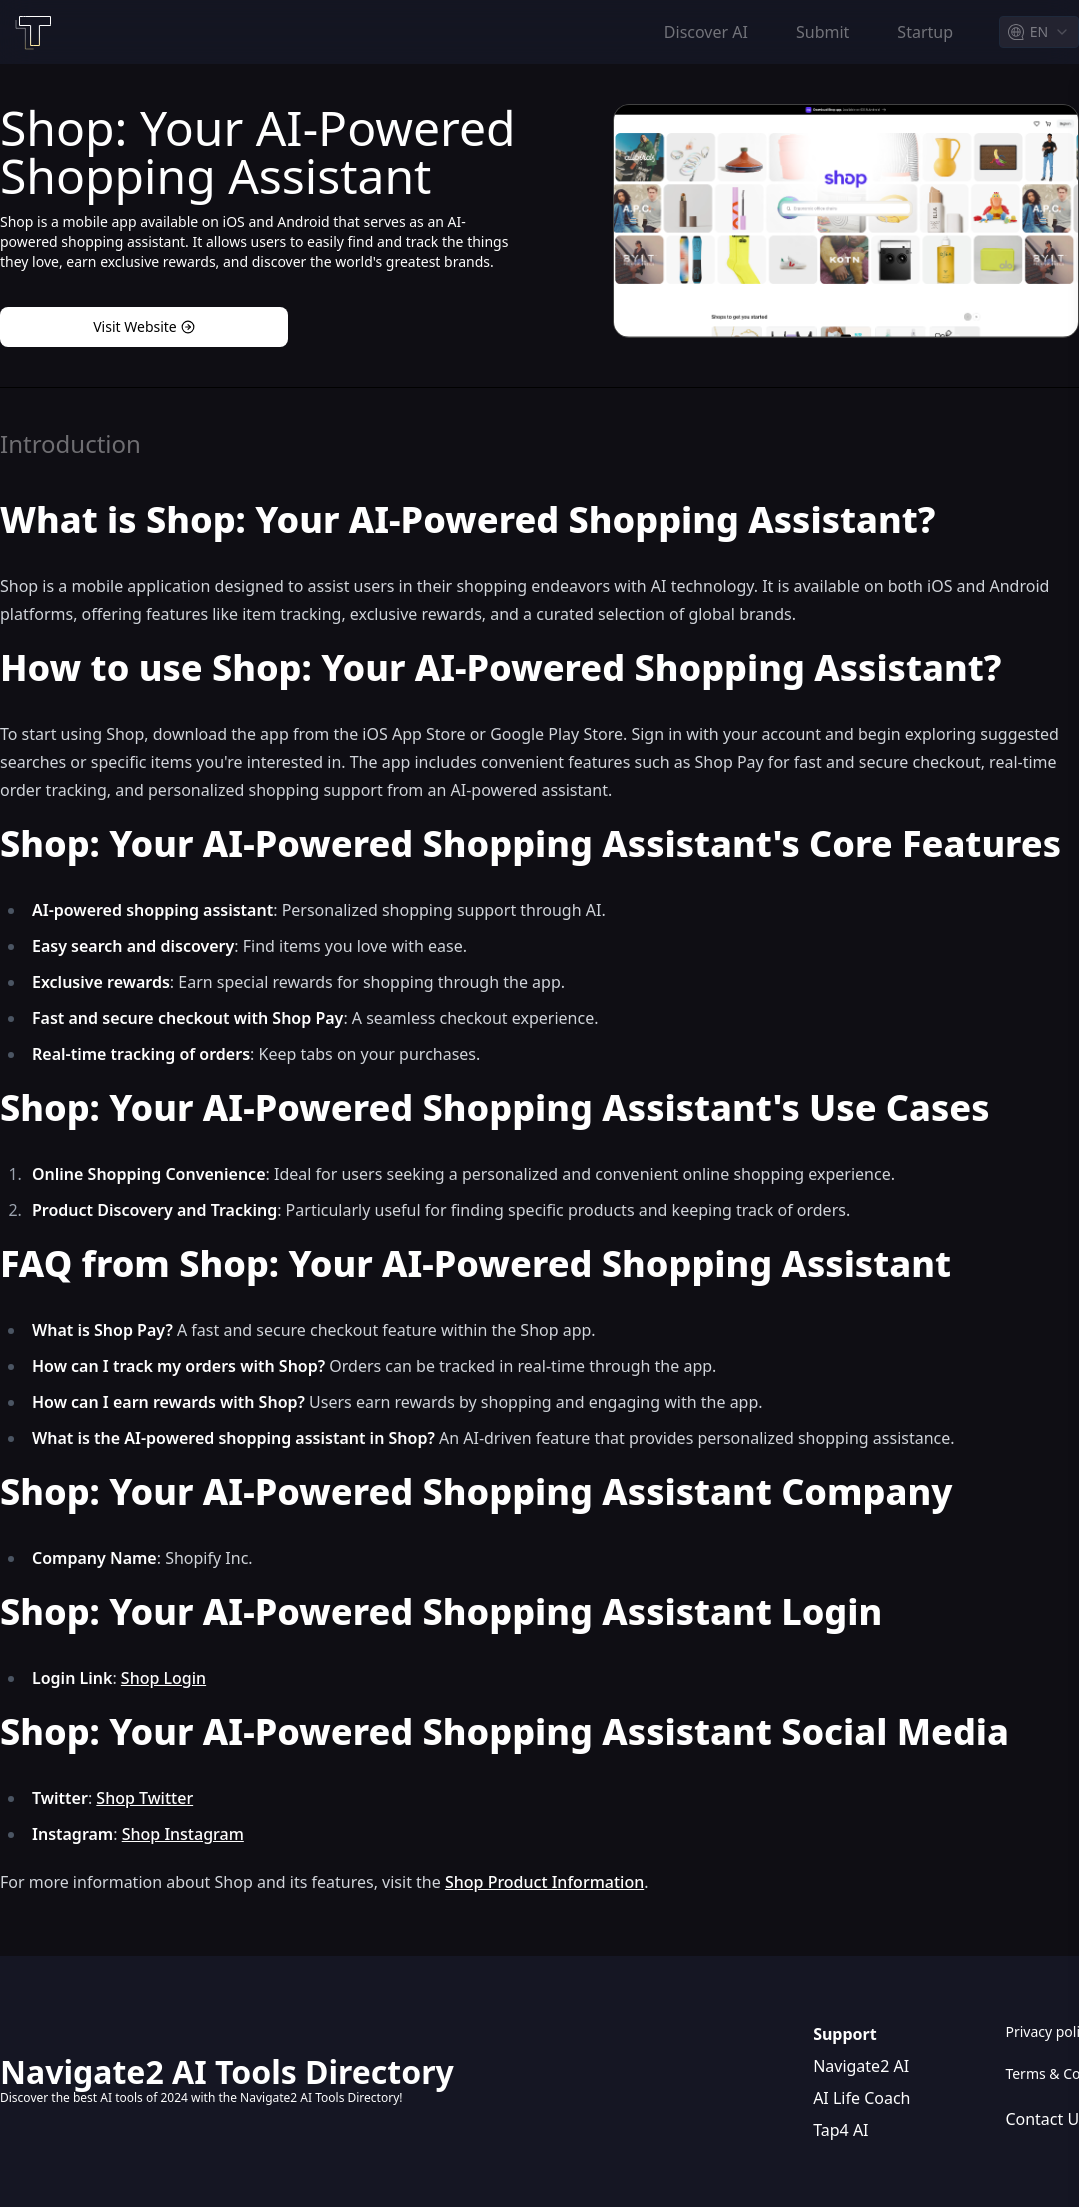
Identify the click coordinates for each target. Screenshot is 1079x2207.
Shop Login (163, 1678)
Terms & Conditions (1042, 2073)
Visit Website (144, 326)
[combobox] (1039, 32)
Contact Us (1042, 2119)
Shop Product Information (544, 1882)
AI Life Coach (861, 2098)
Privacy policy (1042, 2031)
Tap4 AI (840, 2130)
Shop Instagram (183, 1834)
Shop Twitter (144, 1798)
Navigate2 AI (861, 2066)
